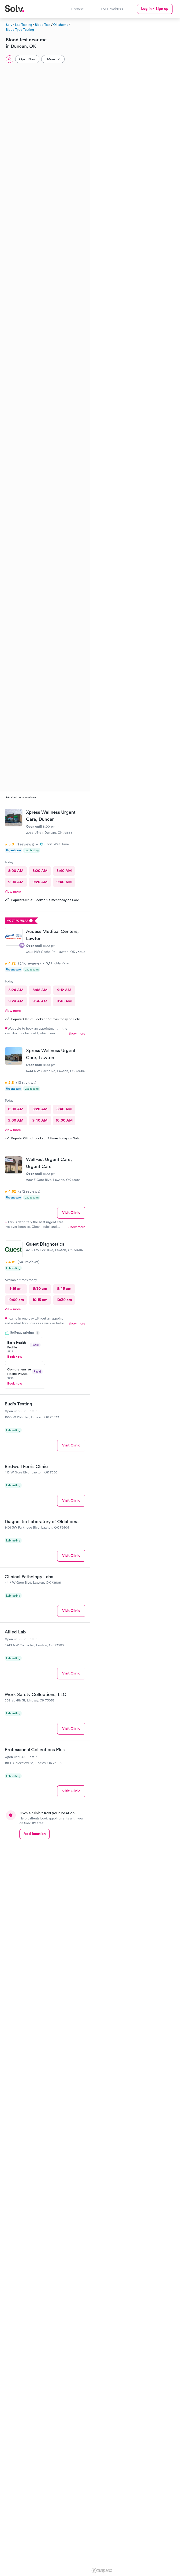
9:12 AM (64, 989)
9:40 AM (64, 881)
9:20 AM (40, 881)
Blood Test (42, 25)
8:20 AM (40, 870)
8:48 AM (40, 989)
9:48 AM (64, 1001)
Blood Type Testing (20, 29)
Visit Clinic (71, 1212)
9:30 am (40, 1288)
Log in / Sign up (155, 8)
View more (13, 891)
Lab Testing (23, 25)
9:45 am (64, 1288)
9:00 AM (15, 881)
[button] (141, 107)
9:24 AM (15, 1001)
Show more (76, 1033)
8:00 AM (15, 870)
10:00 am (16, 1299)
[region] (135, 1296)
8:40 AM (64, 870)
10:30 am (64, 1299)
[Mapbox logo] (101, 2570)
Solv (9, 25)
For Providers (112, 9)
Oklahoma (60, 25)
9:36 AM (40, 1001)
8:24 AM (15, 989)
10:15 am (40, 1299)
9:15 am (15, 1288)
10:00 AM (64, 1120)
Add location (34, 1833)
